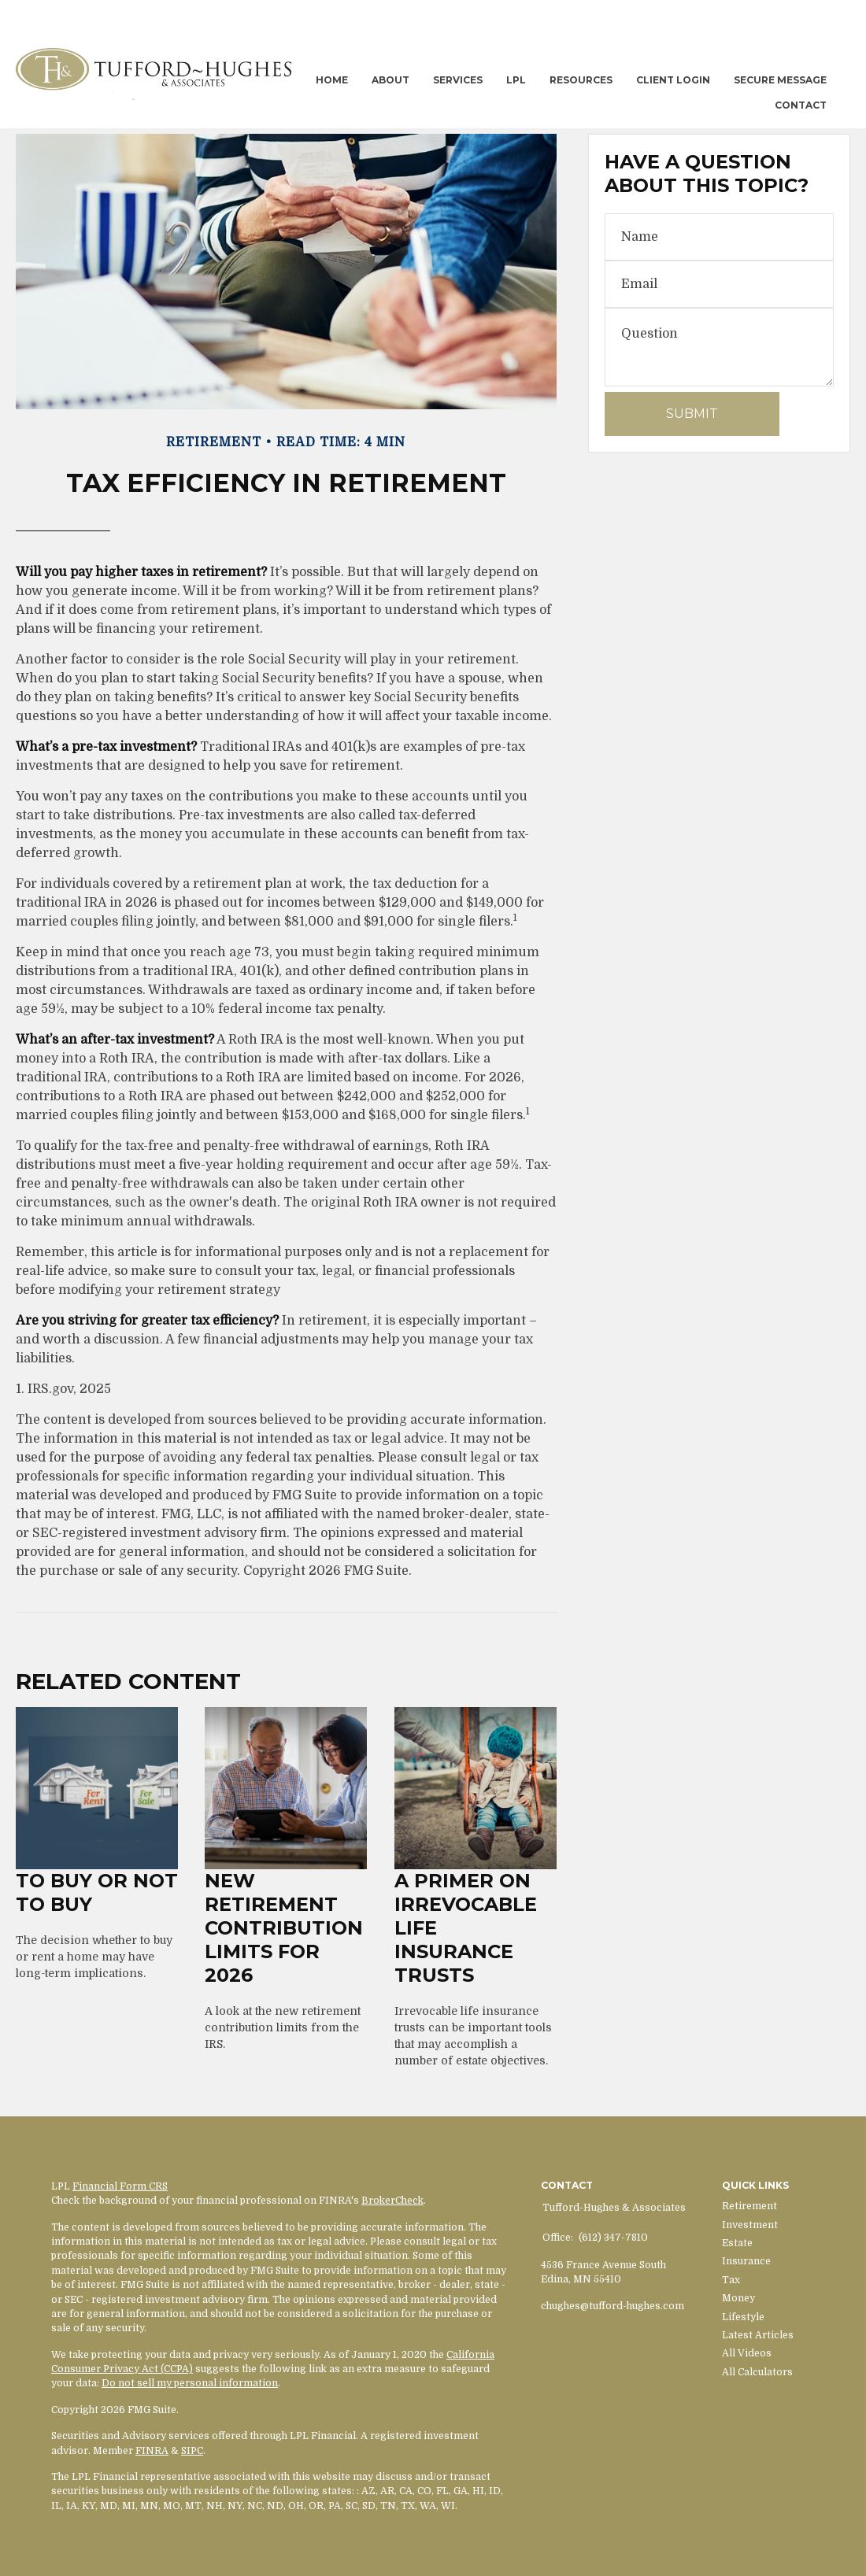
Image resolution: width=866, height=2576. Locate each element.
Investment (750, 2224)
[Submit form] (692, 414)
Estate (737, 2243)
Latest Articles (758, 2335)
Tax (731, 2280)
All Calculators (757, 2372)
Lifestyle (743, 2317)
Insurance (746, 2261)
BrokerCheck (392, 2200)
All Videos (747, 2353)
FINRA (151, 2450)
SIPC (192, 2450)
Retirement (749, 2206)
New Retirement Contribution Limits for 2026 (284, 1928)
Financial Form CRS (120, 2186)
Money (738, 2298)
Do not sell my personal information (190, 2383)
